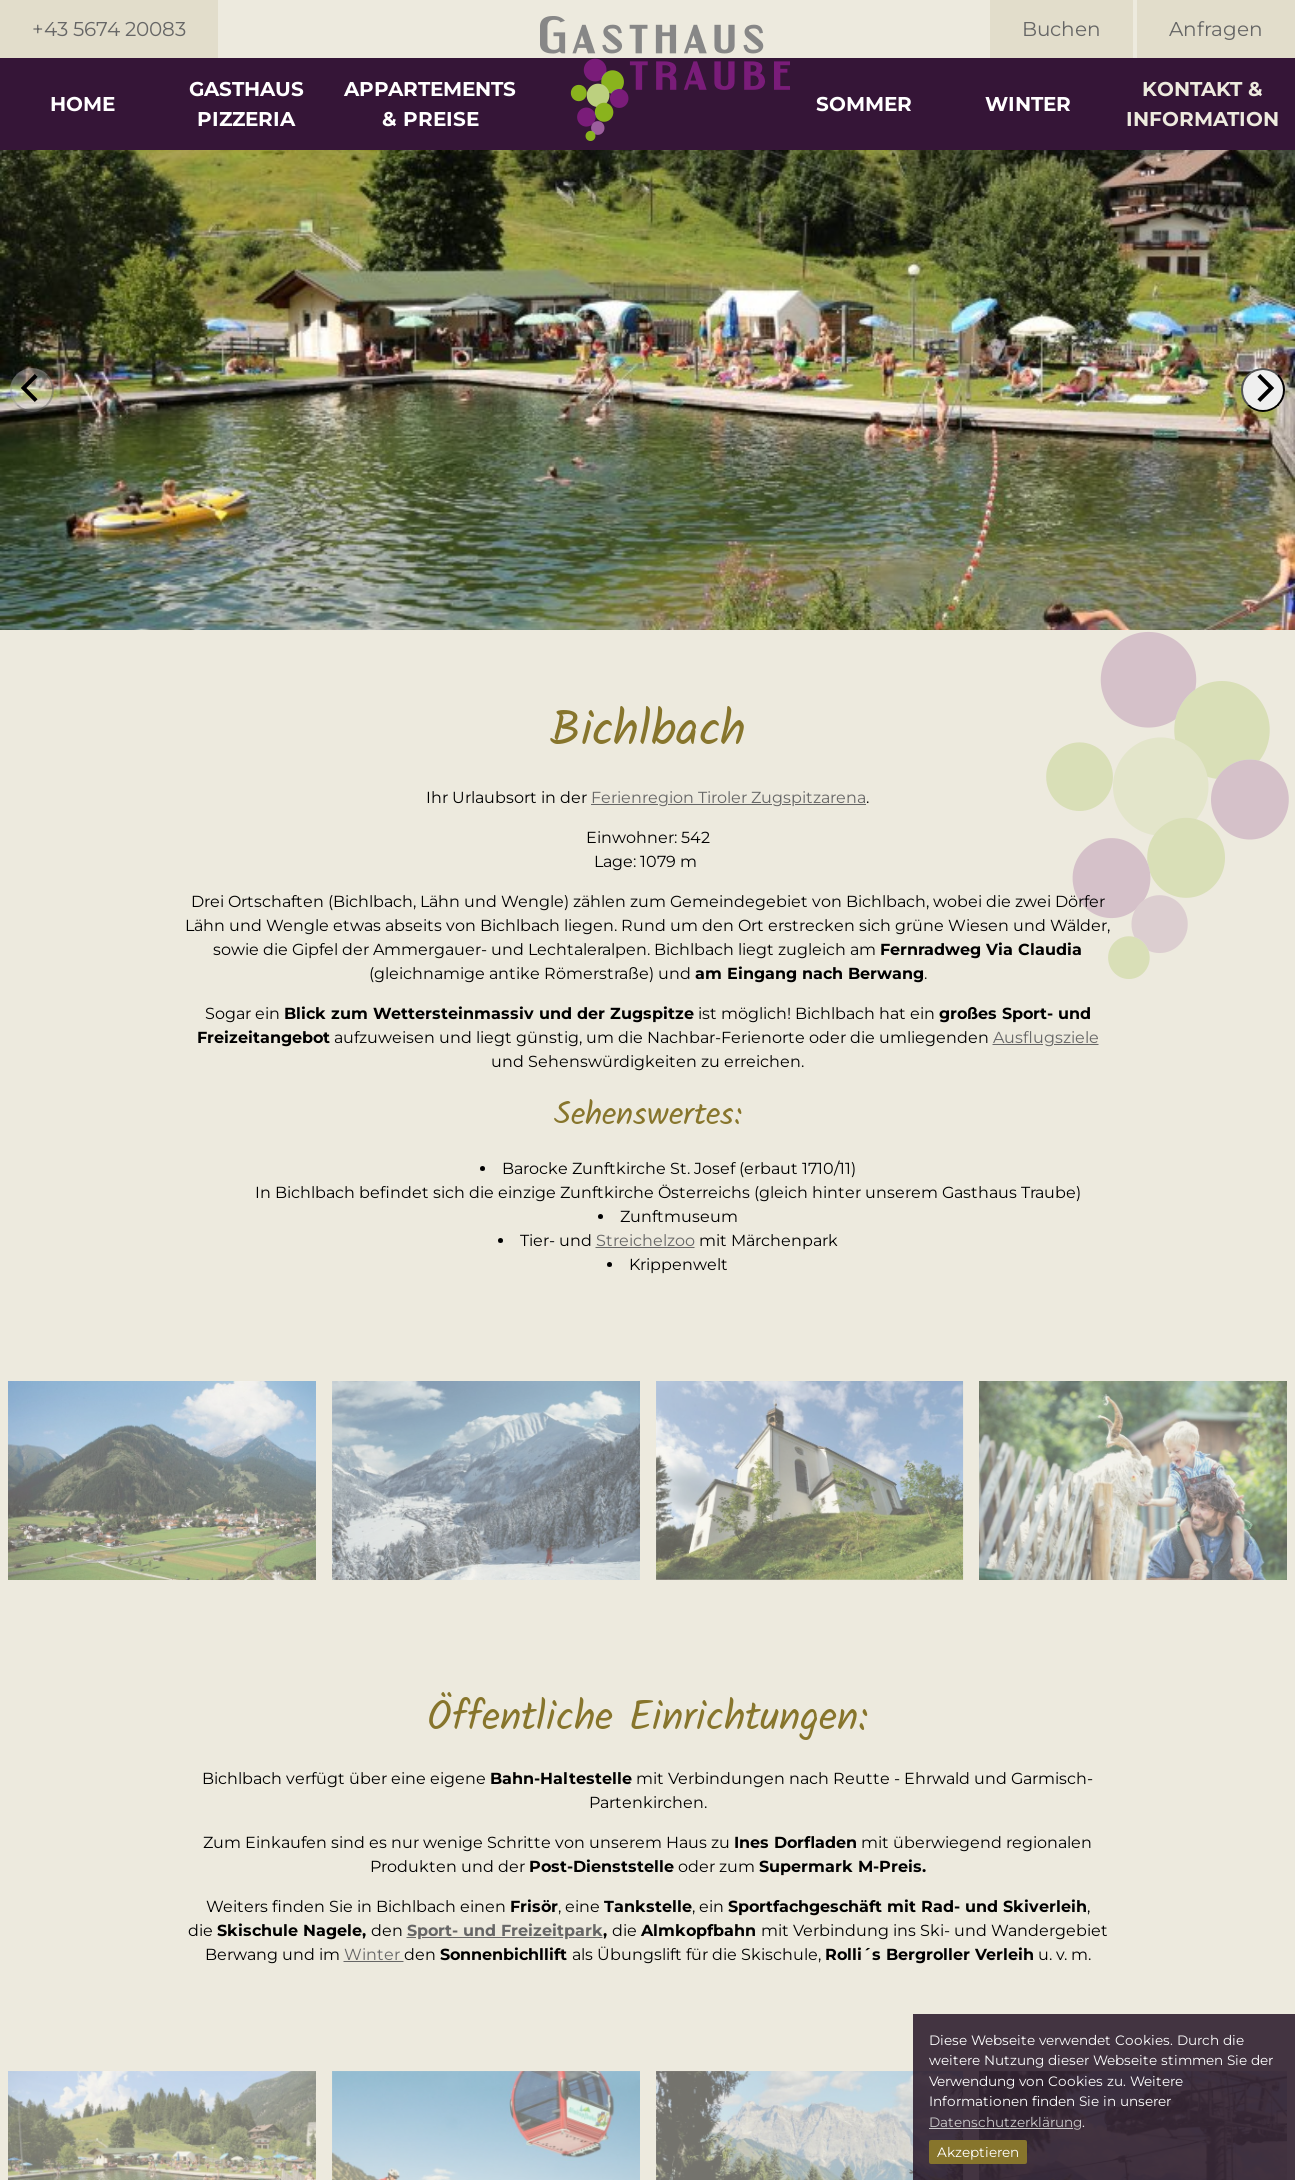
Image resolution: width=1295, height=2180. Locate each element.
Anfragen (1216, 29)
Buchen (1061, 29)
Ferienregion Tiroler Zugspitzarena (728, 797)
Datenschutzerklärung (1005, 2122)
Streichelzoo (645, 1240)
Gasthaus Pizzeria (246, 104)
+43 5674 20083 (109, 29)
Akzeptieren (978, 2152)
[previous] (32, 390)
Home (82, 104)
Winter (1028, 104)
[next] (1263, 390)
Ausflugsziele (1046, 1037)
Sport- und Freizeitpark (505, 1930)
